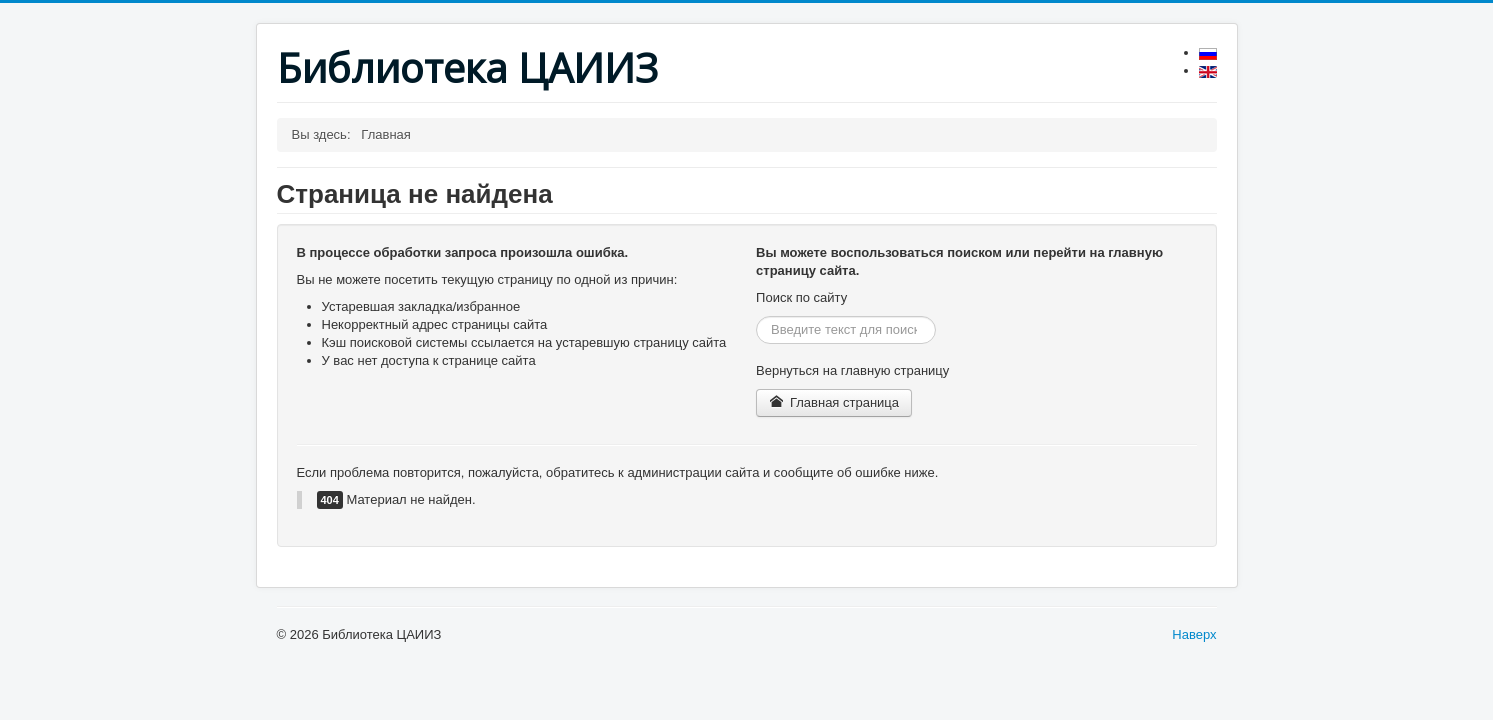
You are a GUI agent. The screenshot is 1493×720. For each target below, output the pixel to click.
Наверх (1194, 634)
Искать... (756, 316)
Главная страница (834, 402)
